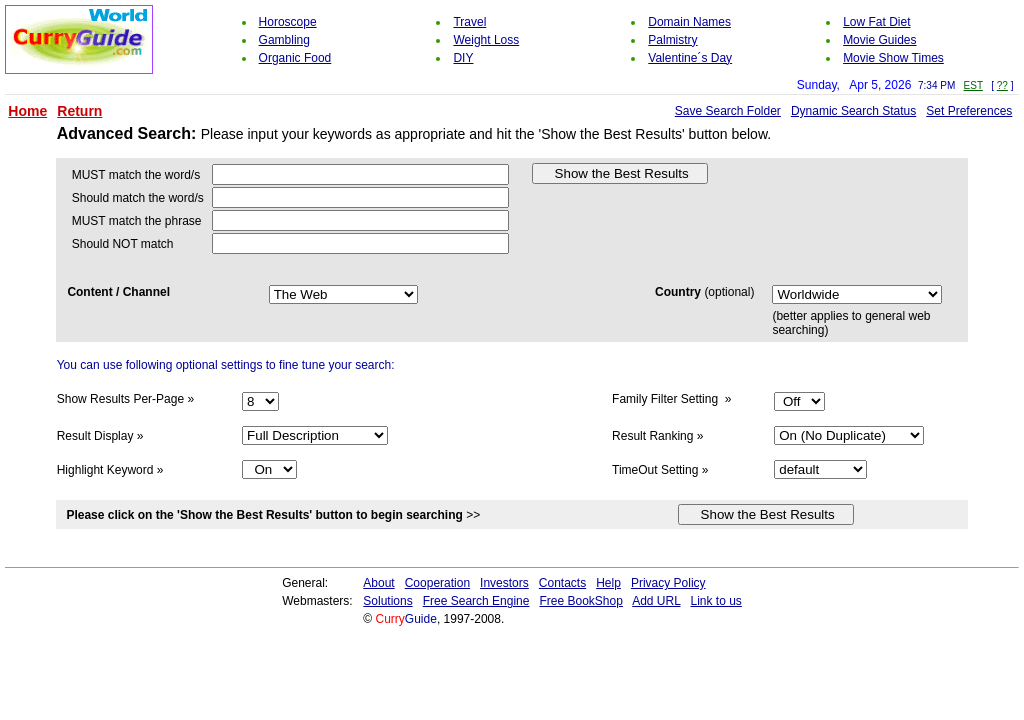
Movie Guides (879, 40)
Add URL (656, 601)
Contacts (562, 583)
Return (79, 111)
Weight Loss (486, 40)
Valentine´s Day (690, 58)
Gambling (284, 40)
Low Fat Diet (876, 22)
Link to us (715, 601)
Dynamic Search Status (853, 111)
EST (973, 85)
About (378, 583)
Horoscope (288, 22)
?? (1002, 85)
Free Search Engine (476, 601)
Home (27, 111)
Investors (504, 583)
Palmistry (672, 40)
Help (608, 583)
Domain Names (689, 22)
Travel (469, 22)
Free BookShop (580, 601)
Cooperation (437, 583)
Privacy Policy (668, 583)
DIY (463, 58)
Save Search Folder (728, 111)
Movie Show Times (893, 58)
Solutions (387, 601)
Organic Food (295, 58)
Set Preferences (969, 111)
